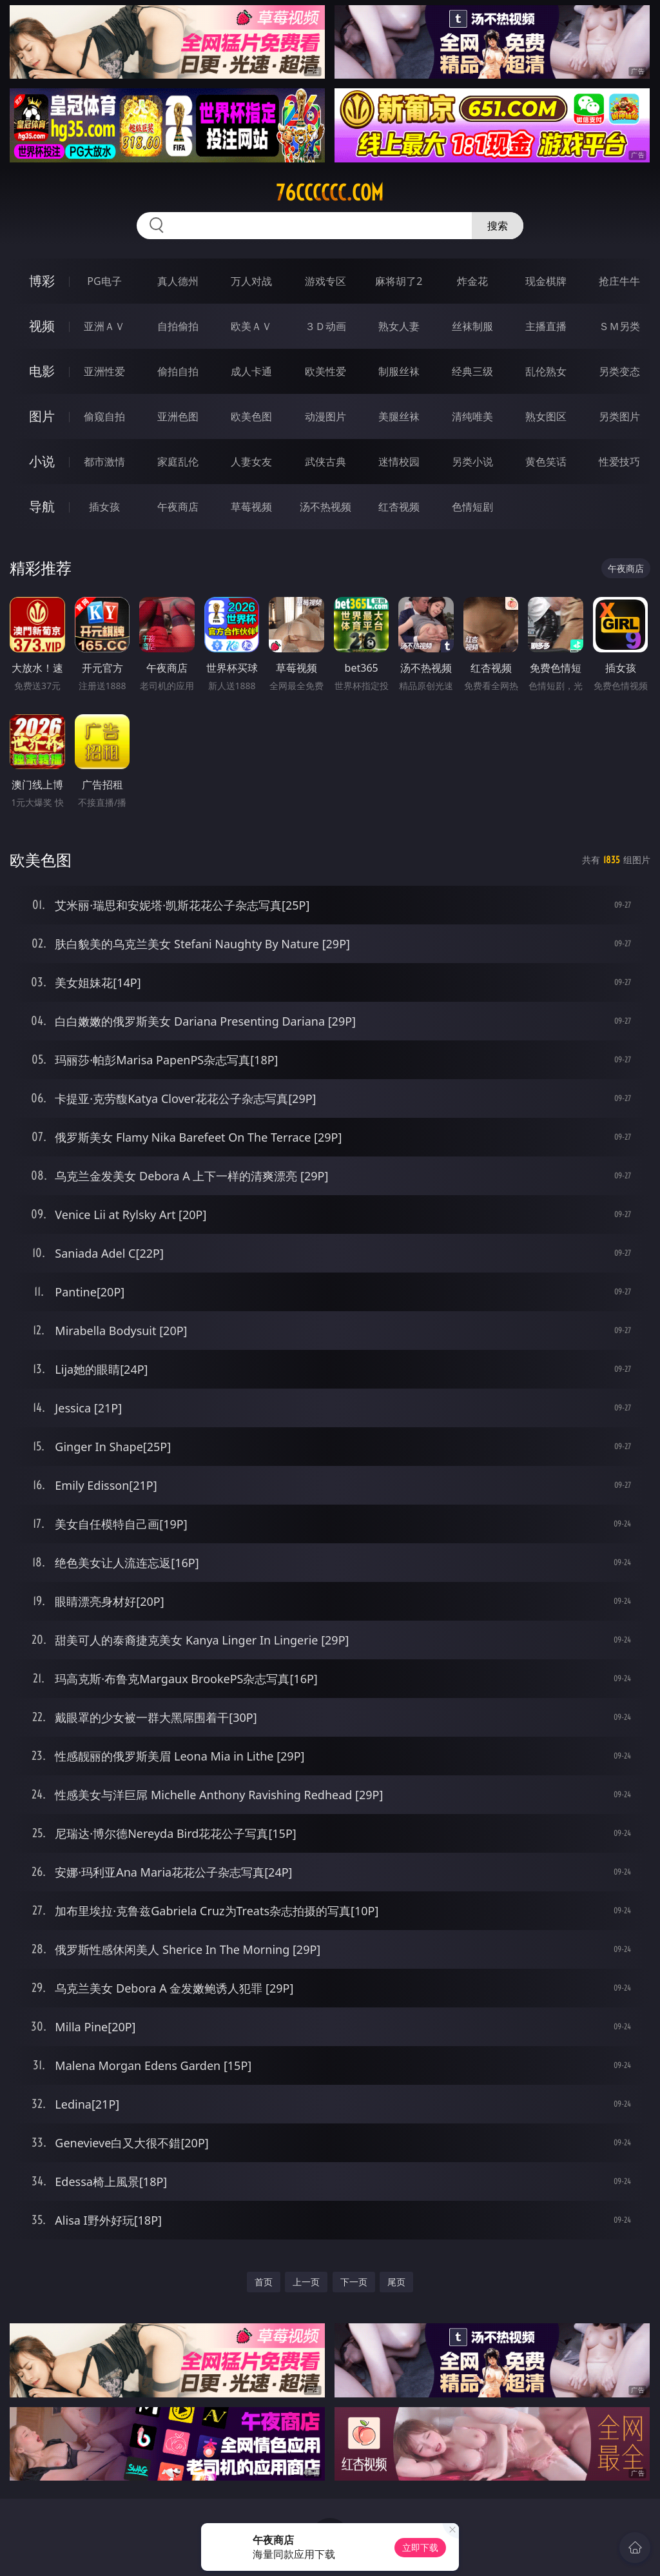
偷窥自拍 (104, 416)
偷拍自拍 (178, 371)
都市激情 (104, 461)
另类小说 (472, 461)
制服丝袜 (399, 371)
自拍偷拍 (178, 326)
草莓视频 (251, 507)
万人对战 (251, 281)
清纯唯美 (472, 416)
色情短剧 (472, 507)
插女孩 (104, 507)
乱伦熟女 (546, 371)
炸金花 (472, 281)
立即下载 (420, 2547)
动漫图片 (325, 416)
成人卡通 (251, 371)
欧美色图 (251, 416)
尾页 (396, 2282)
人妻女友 (251, 461)
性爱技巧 (619, 461)
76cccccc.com (329, 193)
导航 (42, 506)
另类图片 (619, 416)
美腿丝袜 (399, 416)
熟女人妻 (399, 326)
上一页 (306, 2282)
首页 (264, 2282)
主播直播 (546, 326)
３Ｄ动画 (325, 326)
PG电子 (104, 281)
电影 (42, 371)
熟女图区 (546, 416)
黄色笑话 (546, 461)
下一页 (353, 2282)
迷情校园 (399, 461)
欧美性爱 (325, 371)
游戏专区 (325, 281)
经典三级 (472, 371)
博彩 (42, 280)
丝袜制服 (472, 326)
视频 (42, 326)
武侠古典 (325, 461)
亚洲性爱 (104, 371)
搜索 (497, 226)
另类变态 (619, 371)
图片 (42, 416)
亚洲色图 (178, 416)
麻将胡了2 (398, 281)
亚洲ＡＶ (104, 326)
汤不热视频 (325, 507)
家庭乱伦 (178, 461)
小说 (42, 461)
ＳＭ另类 (619, 326)
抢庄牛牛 (619, 281)
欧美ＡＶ (251, 326)
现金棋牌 (546, 281)
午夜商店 (178, 507)
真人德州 (178, 281)
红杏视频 (399, 507)
